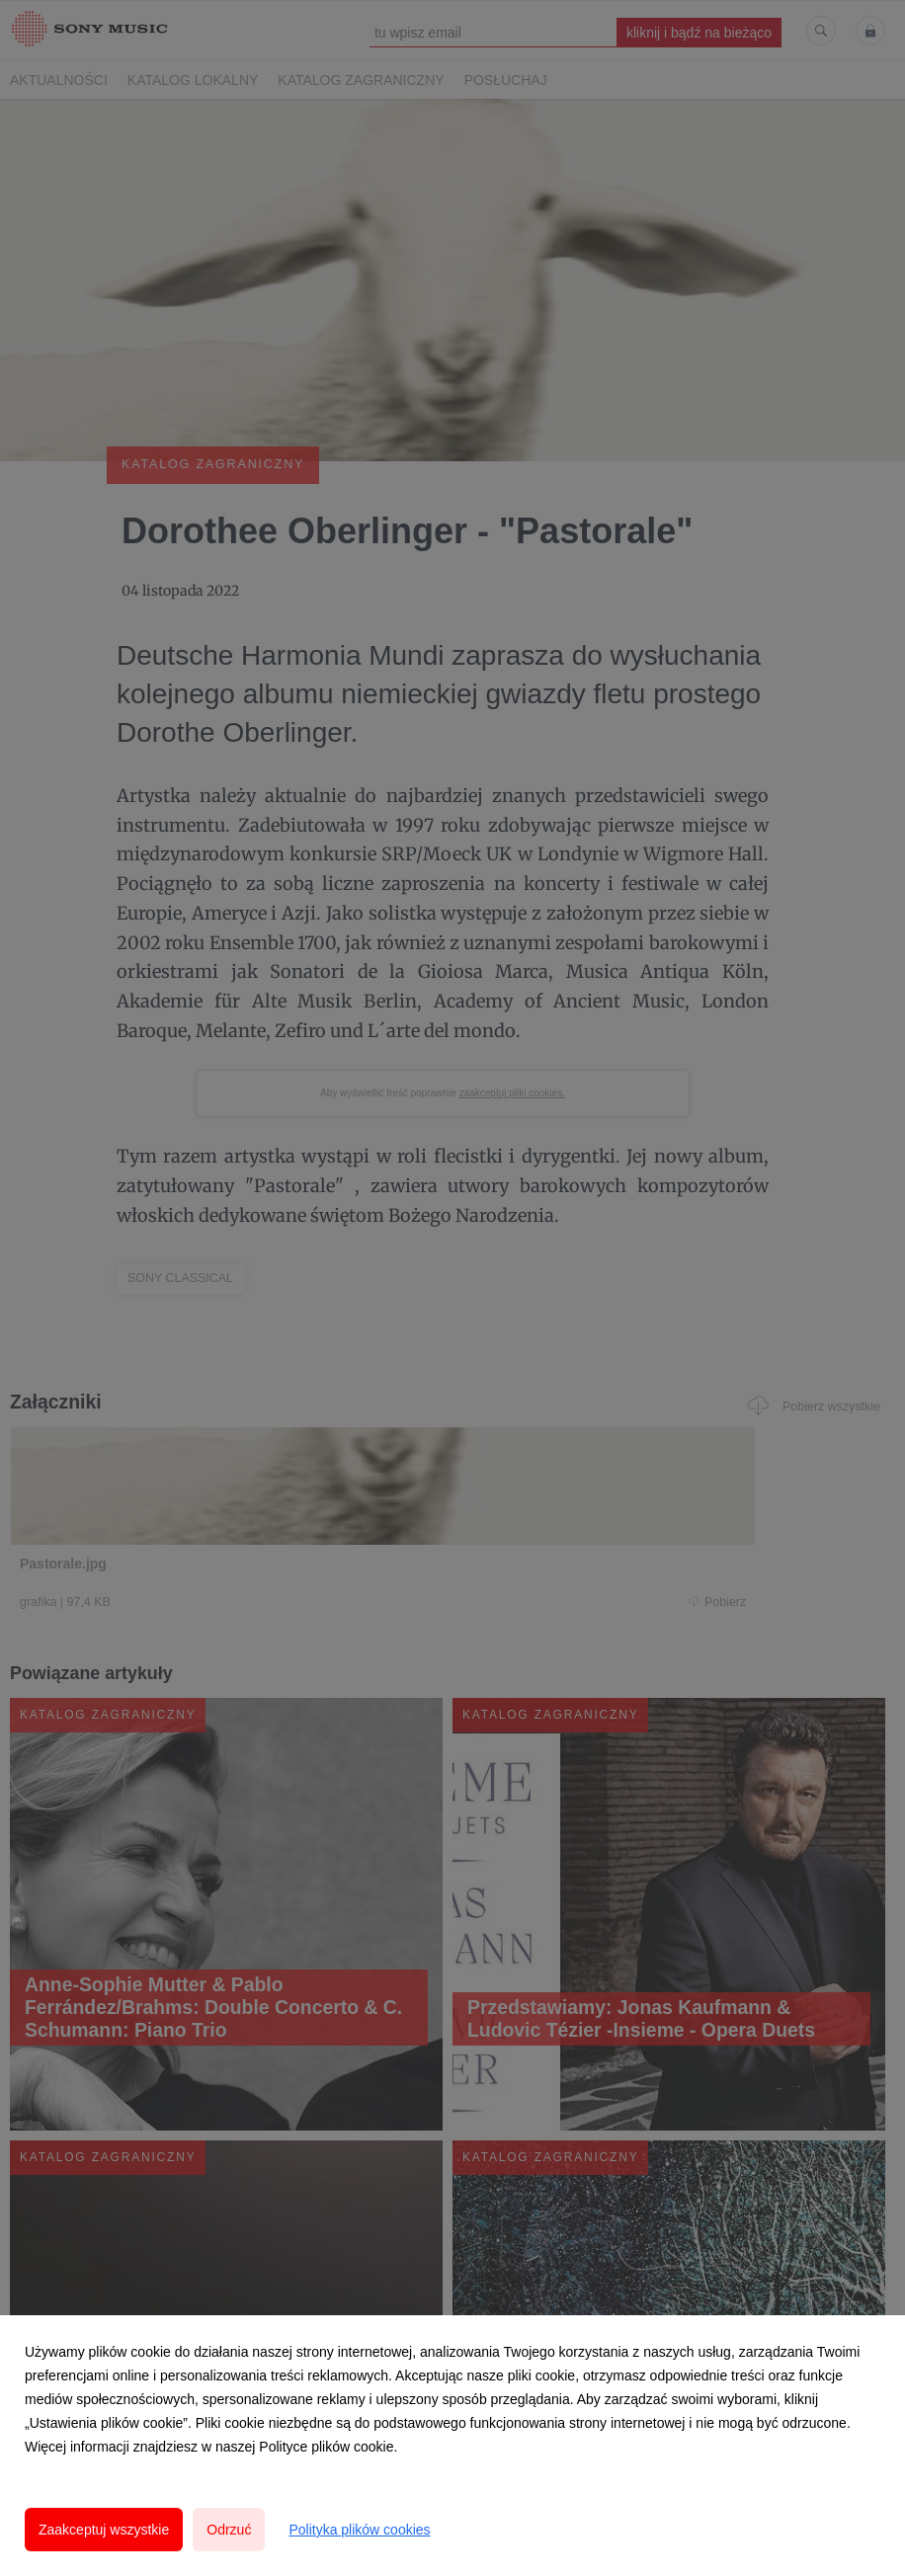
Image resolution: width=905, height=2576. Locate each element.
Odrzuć (228, 2529)
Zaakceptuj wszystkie (104, 2529)
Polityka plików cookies (359, 2529)
